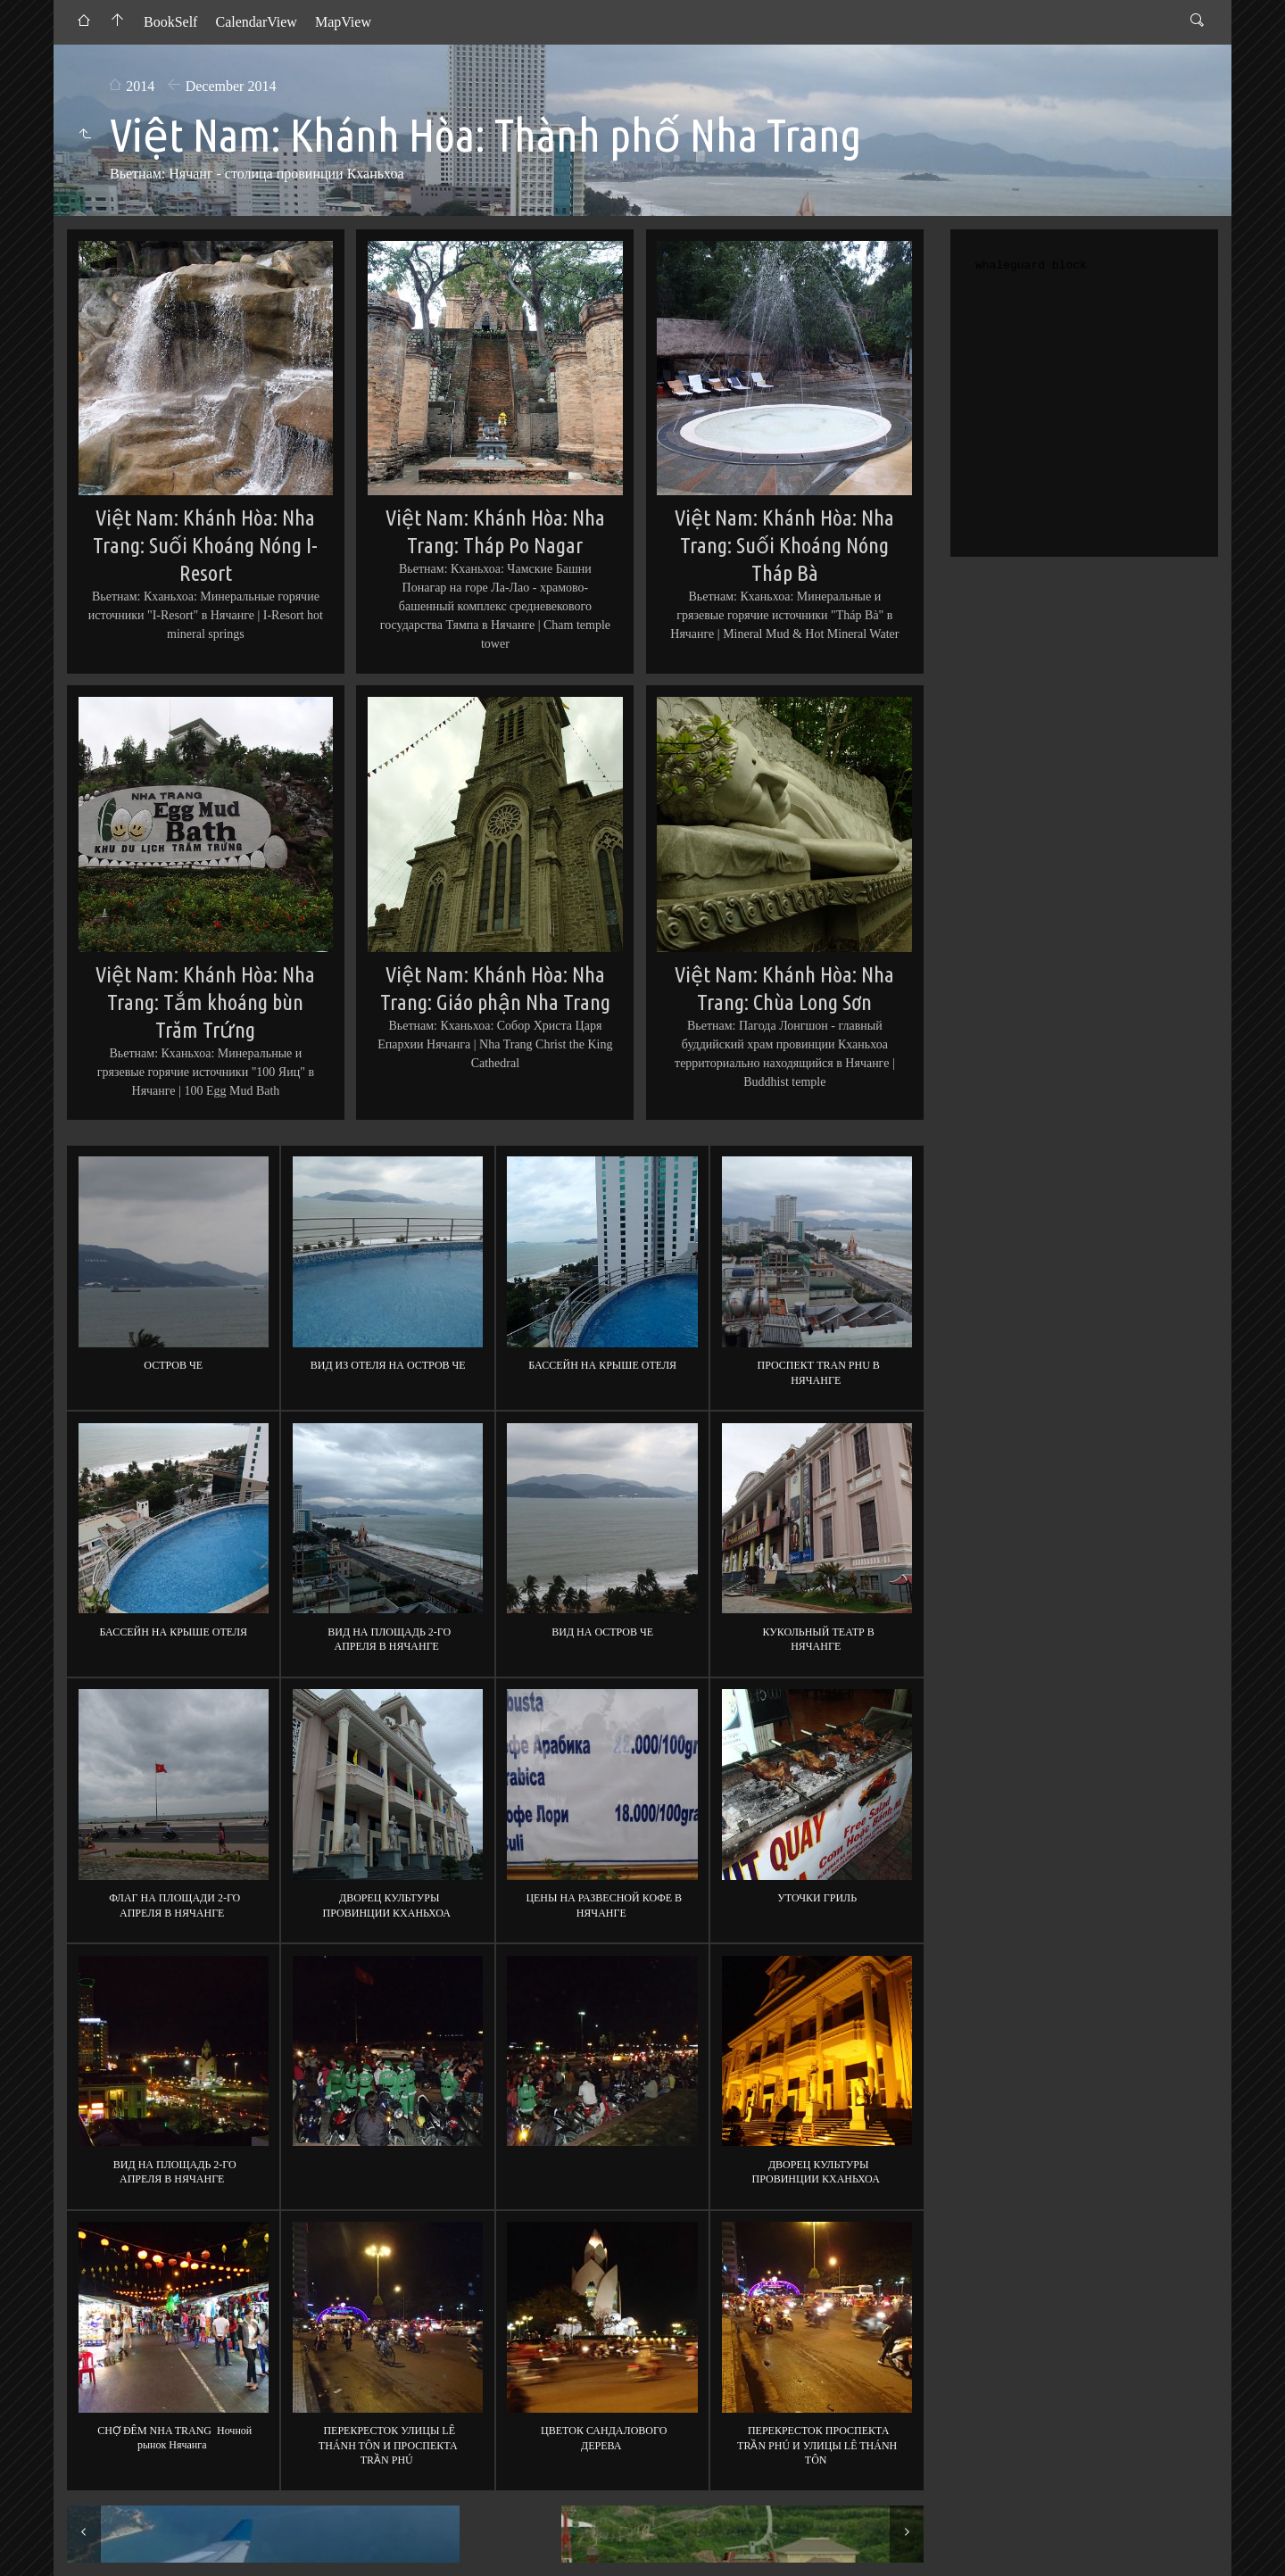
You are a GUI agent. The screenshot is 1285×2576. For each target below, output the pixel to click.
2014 (140, 86)
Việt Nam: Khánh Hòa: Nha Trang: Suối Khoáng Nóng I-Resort (205, 545)
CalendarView (255, 21)
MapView (343, 21)
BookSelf (170, 21)
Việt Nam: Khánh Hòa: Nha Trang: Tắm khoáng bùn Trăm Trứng (205, 1002)
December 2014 (231, 86)
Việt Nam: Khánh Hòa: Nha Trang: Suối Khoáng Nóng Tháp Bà (784, 545)
